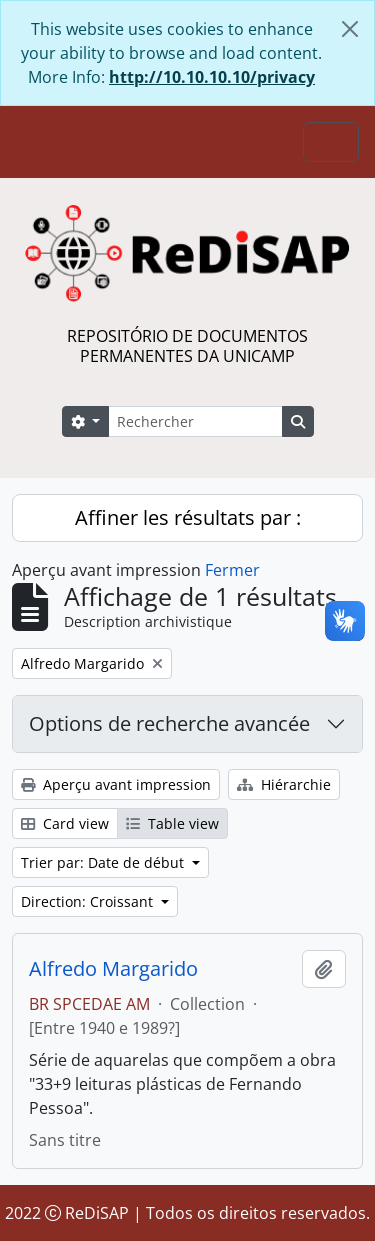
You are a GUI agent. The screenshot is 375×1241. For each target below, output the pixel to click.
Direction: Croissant (89, 901)
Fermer (232, 570)
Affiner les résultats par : (188, 517)
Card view (65, 823)
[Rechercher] (195, 421)
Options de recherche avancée (169, 723)
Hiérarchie (284, 784)
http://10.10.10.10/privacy (212, 77)
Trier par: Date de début (104, 862)
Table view (172, 823)
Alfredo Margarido (113, 969)
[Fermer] (350, 29)
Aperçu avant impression (116, 784)
